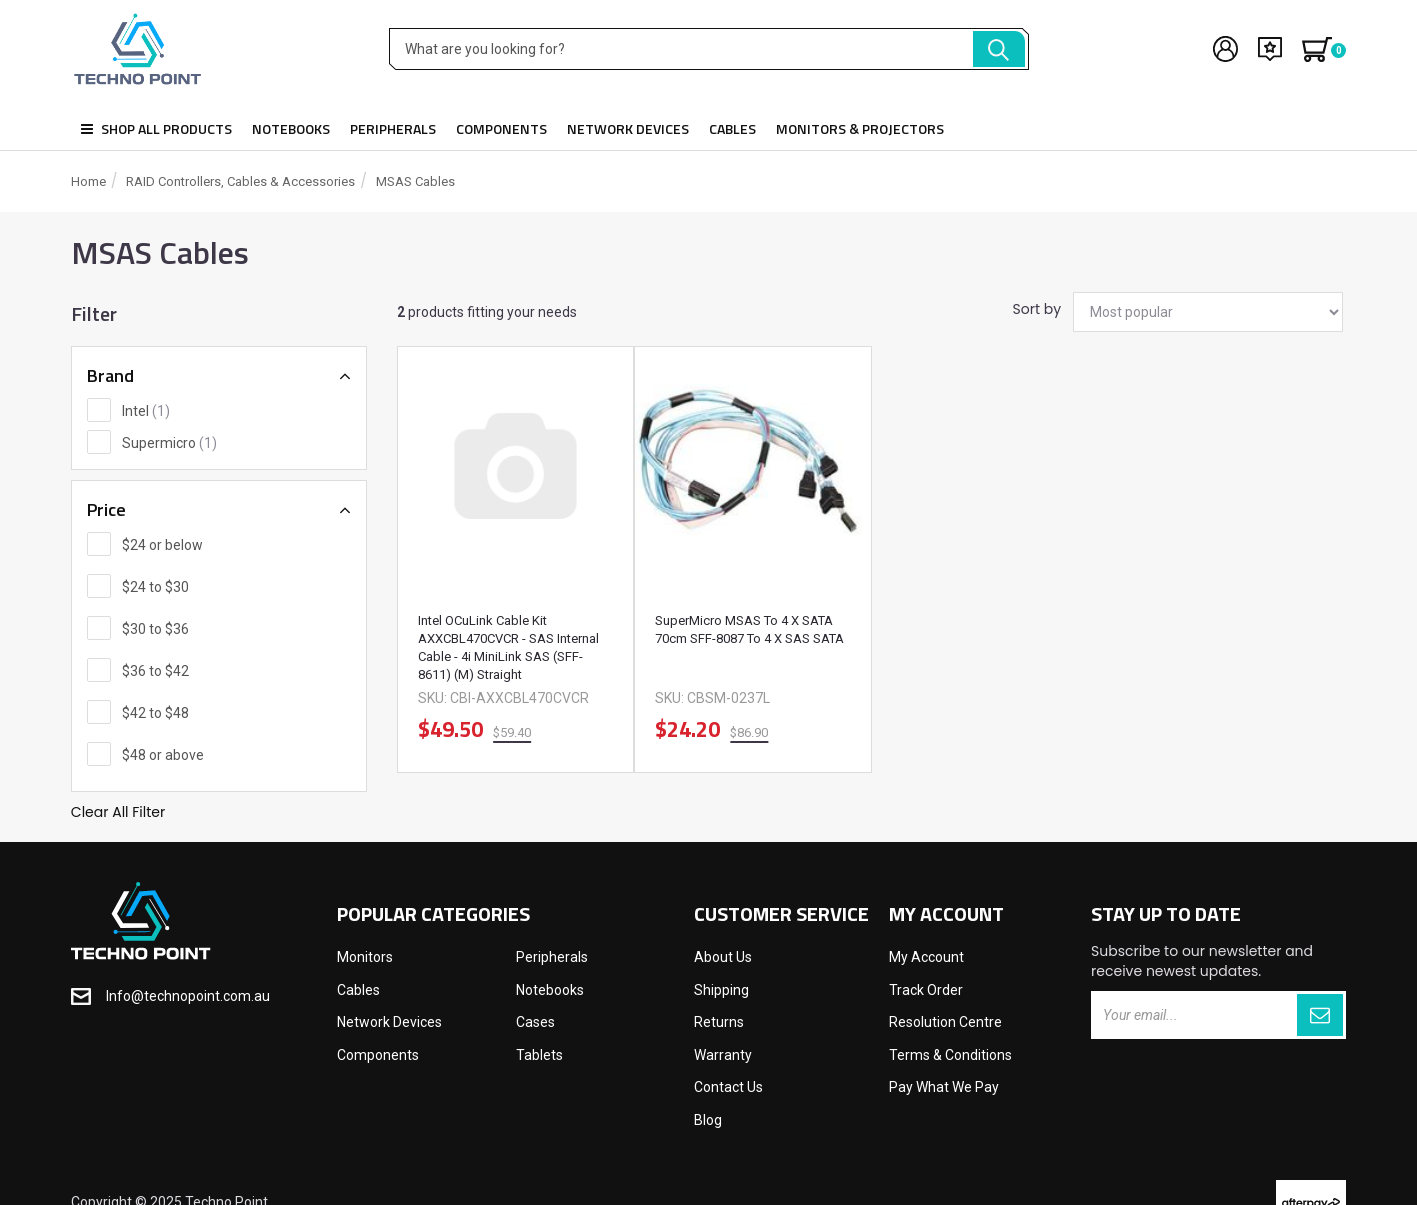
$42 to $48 (155, 713)
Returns (719, 1022)
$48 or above (163, 755)
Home (88, 181)
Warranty (723, 1055)
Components (501, 128)
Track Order (926, 990)
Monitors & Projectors (860, 128)
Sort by (1036, 309)
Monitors (365, 957)
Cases (535, 1022)
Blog (708, 1120)
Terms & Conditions (950, 1055)
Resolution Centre (945, 1022)
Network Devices (628, 128)
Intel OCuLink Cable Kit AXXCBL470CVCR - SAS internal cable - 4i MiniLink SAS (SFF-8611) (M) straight (508, 647)
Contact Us (728, 1087)
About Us (723, 957)
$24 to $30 (155, 587)
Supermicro (169, 443)
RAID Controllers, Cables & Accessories (240, 181)
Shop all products (156, 128)
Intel (146, 411)
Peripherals (393, 128)
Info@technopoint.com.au (188, 996)
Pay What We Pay (944, 1087)
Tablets (539, 1055)
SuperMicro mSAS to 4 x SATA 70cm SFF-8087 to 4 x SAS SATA (749, 629)
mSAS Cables (415, 181)
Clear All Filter (118, 812)
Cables (732, 128)
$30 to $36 (155, 629)
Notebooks (291, 128)
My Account (926, 957)
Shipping (721, 990)
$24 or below (162, 545)
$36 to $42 (155, 671)
